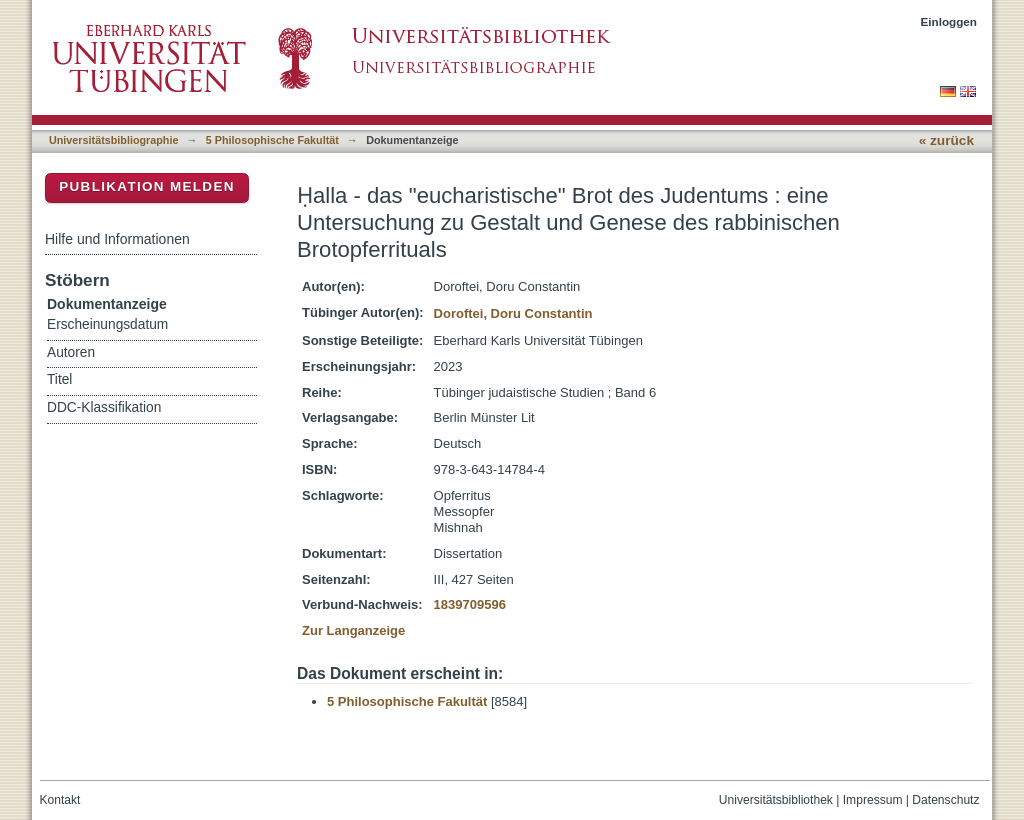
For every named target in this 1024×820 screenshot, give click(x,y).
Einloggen (949, 21)
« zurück (946, 140)
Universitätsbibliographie (113, 140)
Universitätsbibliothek (776, 800)
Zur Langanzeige (353, 630)
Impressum (873, 800)
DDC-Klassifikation (104, 407)
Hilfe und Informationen (117, 239)
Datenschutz (945, 800)
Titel (59, 379)
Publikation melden (147, 186)
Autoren (71, 352)
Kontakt (60, 800)
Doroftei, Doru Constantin (513, 313)
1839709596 (470, 604)
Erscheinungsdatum (107, 324)
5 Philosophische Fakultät (272, 140)
